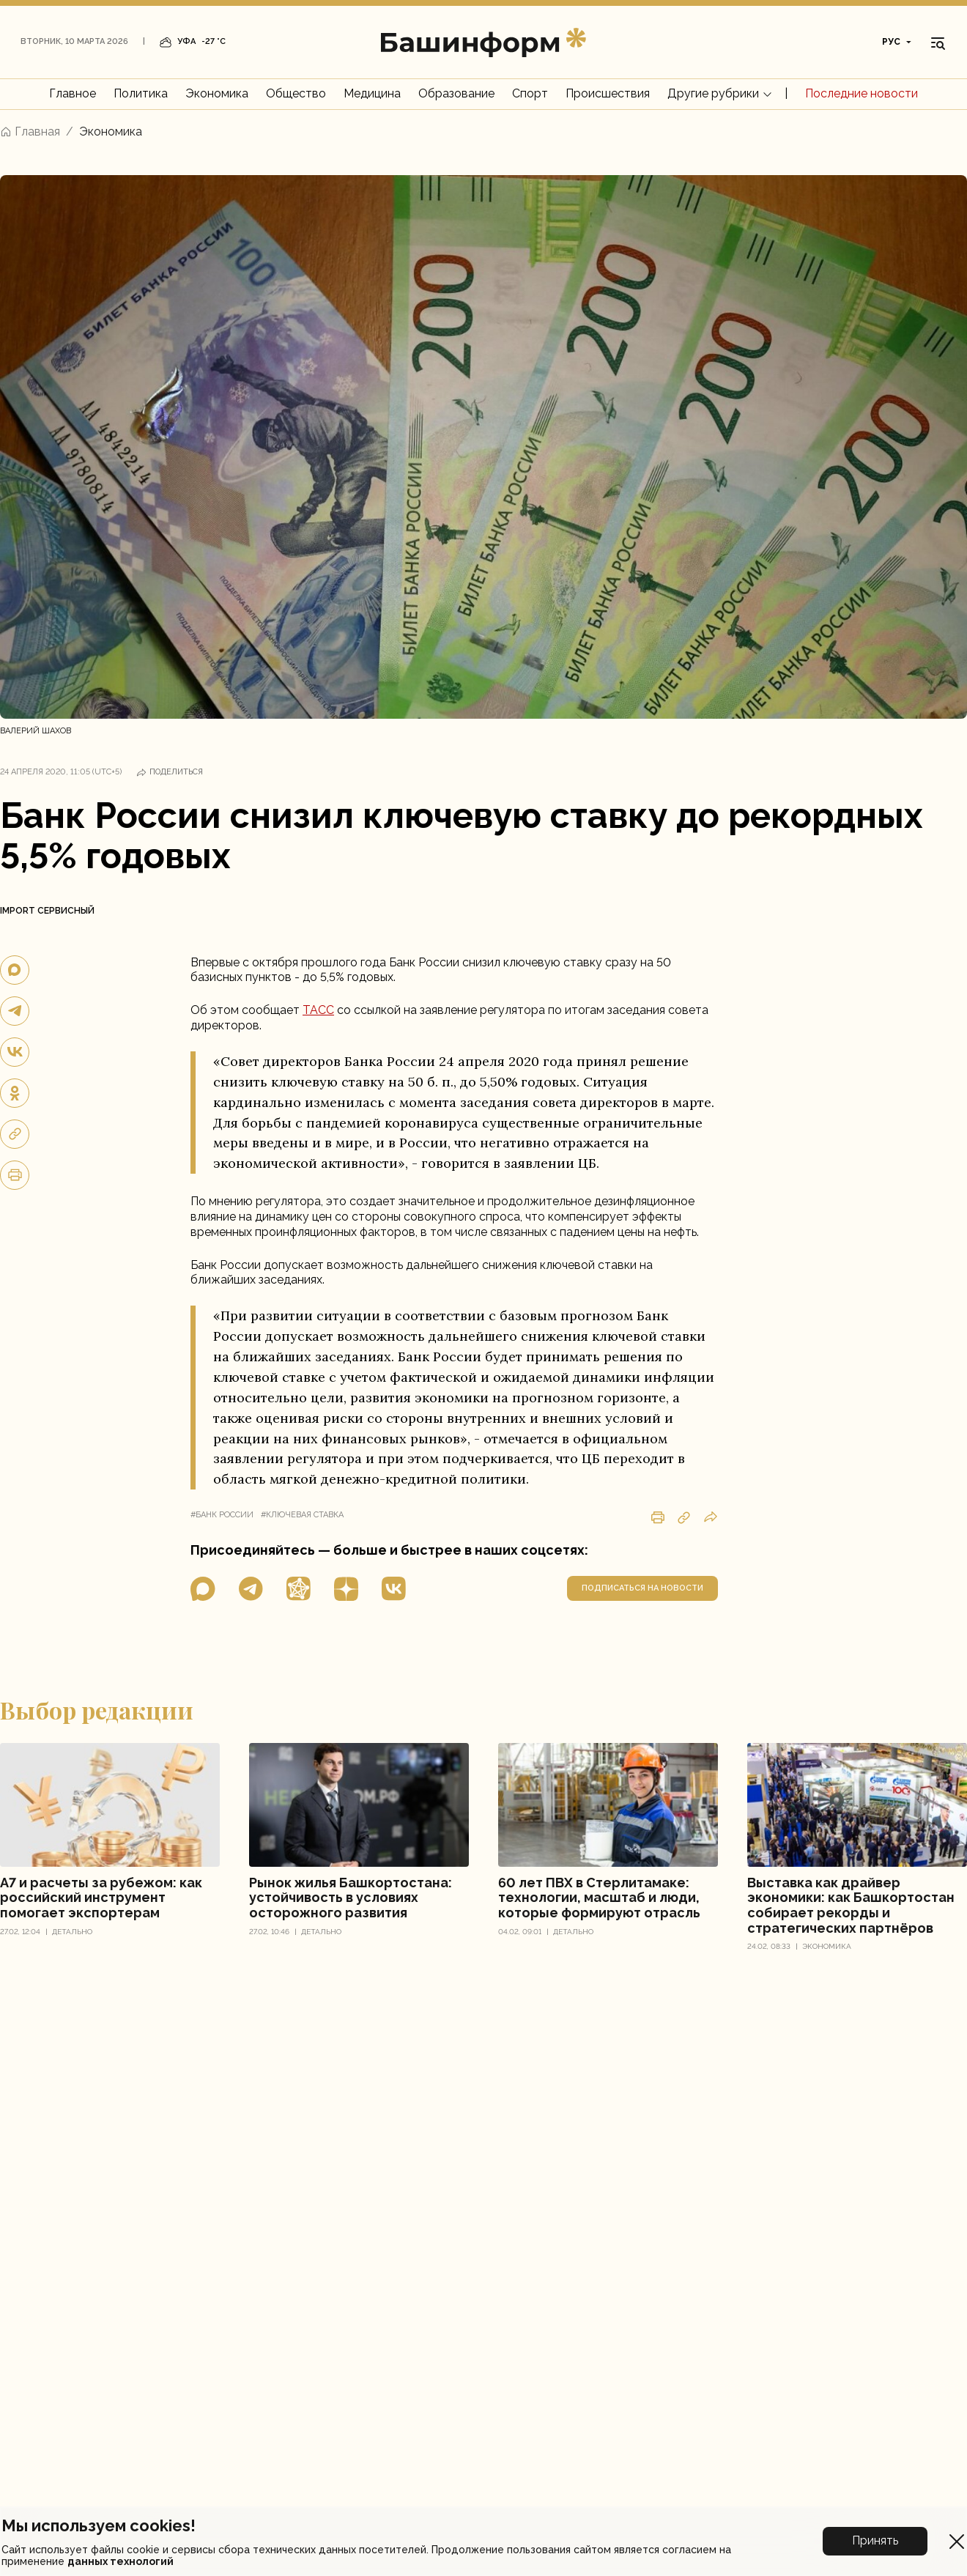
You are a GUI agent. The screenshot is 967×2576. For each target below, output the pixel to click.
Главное (72, 93)
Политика (141, 93)
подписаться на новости (642, 1588)
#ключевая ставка (302, 1515)
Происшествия (608, 93)
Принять (875, 2540)
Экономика (216, 93)
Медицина (372, 93)
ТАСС (318, 1010)
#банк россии (221, 1515)
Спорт (530, 93)
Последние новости (861, 93)
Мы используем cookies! (98, 2525)
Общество (296, 93)
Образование (456, 93)
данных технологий (120, 2561)
